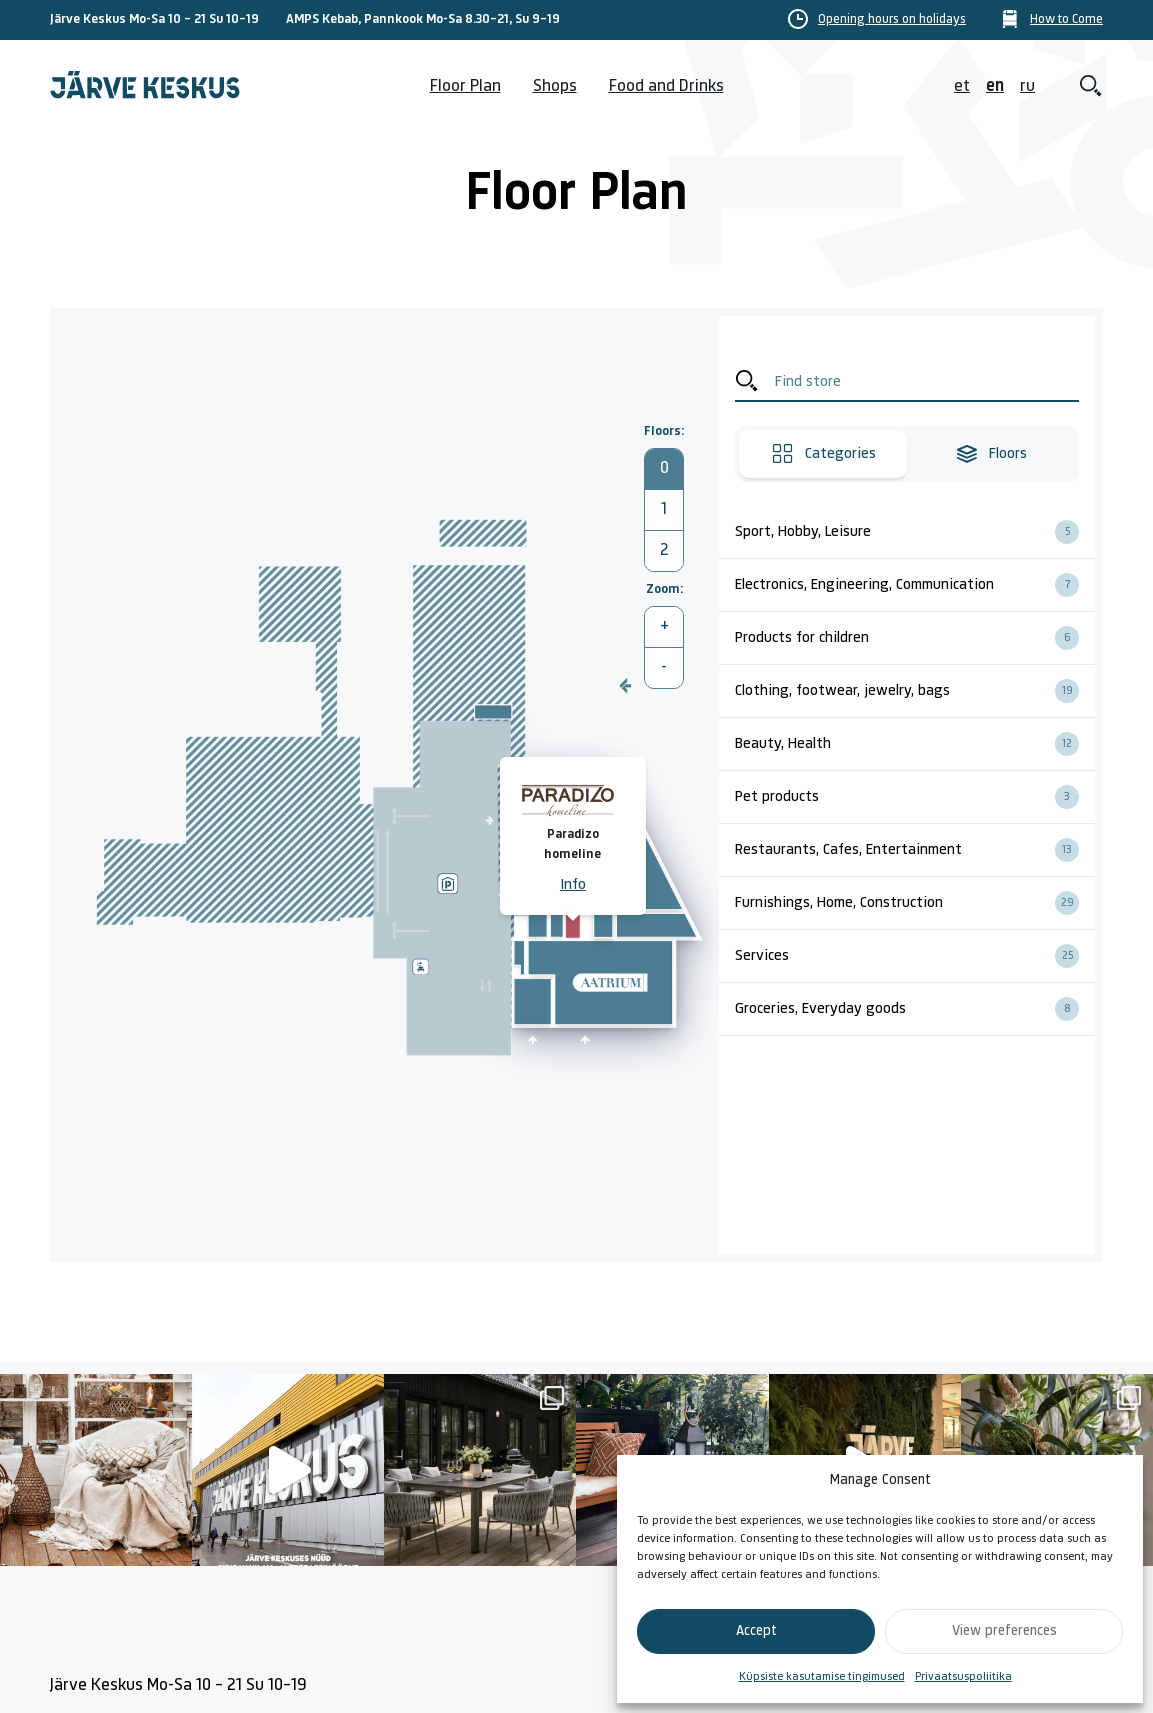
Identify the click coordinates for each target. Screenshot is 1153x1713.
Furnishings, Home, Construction (915, 903)
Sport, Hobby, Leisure (915, 532)
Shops (555, 86)
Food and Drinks (666, 86)
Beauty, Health (915, 744)
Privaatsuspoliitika (963, 1677)
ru (1027, 86)
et (962, 86)
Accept (756, 1631)
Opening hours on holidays (892, 20)
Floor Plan (465, 86)
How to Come (1066, 20)
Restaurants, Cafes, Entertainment (915, 850)
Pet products (915, 797)
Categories (823, 454)
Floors (991, 454)
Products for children (915, 638)
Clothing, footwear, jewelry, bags (915, 691)
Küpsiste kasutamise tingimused (822, 1677)
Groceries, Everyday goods (915, 1009)
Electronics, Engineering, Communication (915, 585)
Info (573, 885)
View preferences (1004, 1631)
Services (915, 956)
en (995, 86)
